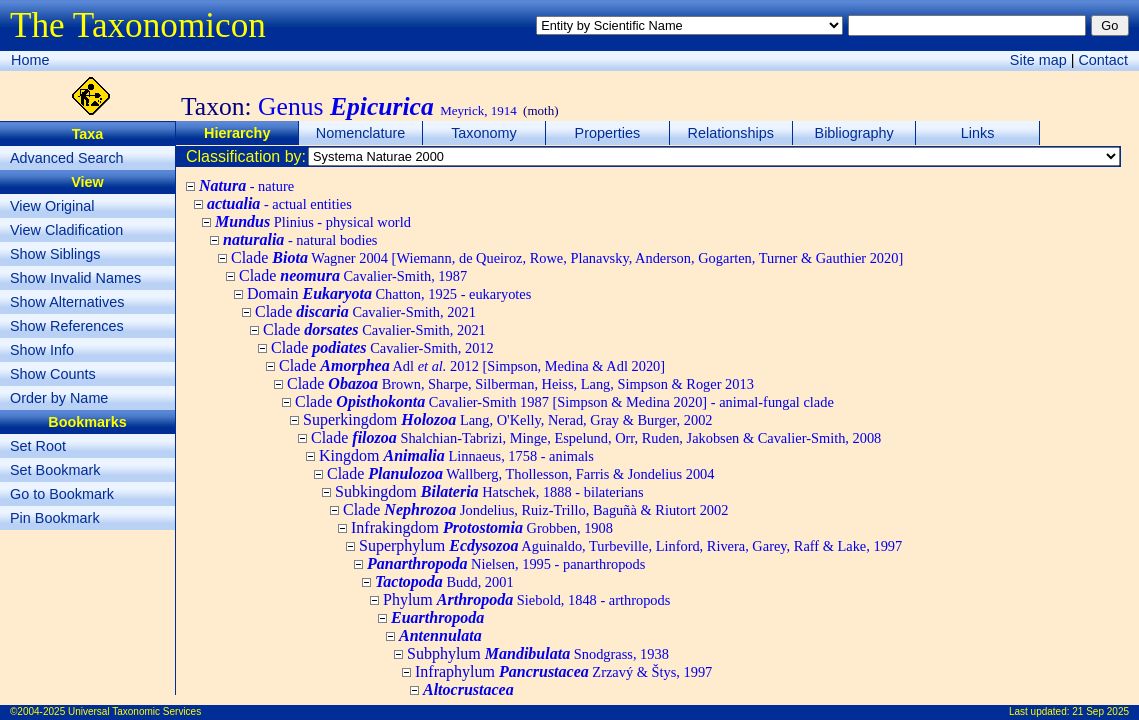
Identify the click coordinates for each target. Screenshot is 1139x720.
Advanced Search (67, 158)
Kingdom (456, 455)
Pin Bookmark (55, 518)
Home (30, 60)
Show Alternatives (67, 302)
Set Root (38, 446)
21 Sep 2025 (1100, 711)
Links (978, 133)
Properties (608, 133)
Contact (1103, 60)
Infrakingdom (482, 527)
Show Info (42, 350)
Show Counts (53, 374)
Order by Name (59, 398)
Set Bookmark (55, 470)
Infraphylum (563, 671)
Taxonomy (484, 133)
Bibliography (854, 133)
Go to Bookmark (62, 494)
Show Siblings (55, 254)
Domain (389, 293)
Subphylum (538, 653)
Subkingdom (489, 491)
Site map (1038, 60)
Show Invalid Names (75, 278)
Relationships (731, 133)
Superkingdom (508, 419)
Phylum (526, 599)
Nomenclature (361, 133)
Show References (67, 326)
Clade (567, 257)
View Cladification (66, 230)
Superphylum (630, 545)
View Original (52, 206)
